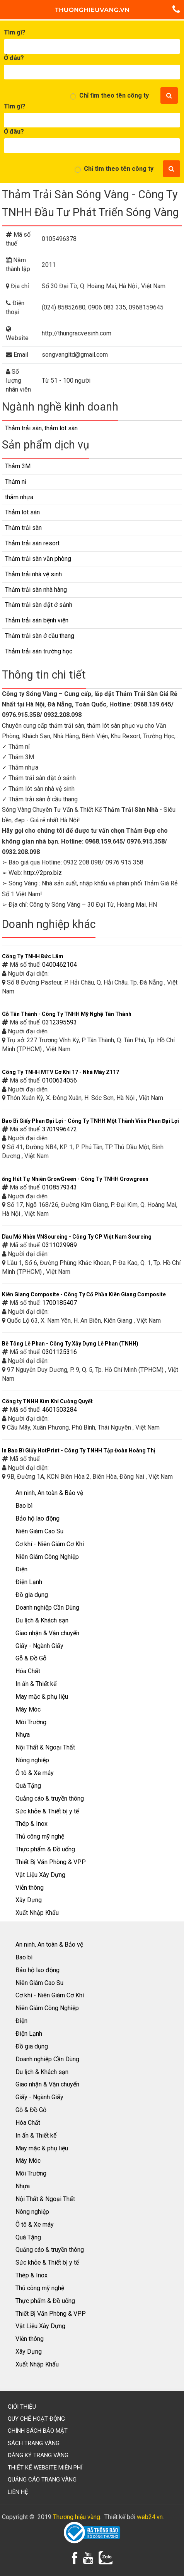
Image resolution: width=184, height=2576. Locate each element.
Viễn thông (29, 1887)
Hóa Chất (27, 1671)
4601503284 (59, 1409)
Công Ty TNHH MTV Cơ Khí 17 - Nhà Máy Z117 (60, 1072)
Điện (21, 1569)
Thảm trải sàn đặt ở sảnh (38, 604)
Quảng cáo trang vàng (42, 2479)
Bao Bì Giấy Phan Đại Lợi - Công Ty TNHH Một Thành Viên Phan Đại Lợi (90, 1121)
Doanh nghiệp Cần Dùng (47, 1607)
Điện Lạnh (28, 1582)
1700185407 (59, 1302)
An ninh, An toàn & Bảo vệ (49, 1493)
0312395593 (59, 1022)
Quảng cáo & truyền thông (49, 1798)
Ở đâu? (14, 58)
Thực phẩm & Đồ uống (45, 1849)
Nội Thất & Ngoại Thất (45, 1747)
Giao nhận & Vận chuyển (47, 1633)
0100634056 (59, 1080)
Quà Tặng (28, 1785)
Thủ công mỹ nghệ (39, 1836)
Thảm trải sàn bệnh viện (36, 620)
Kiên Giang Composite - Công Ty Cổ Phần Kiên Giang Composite (84, 1294)
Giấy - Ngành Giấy (39, 1646)
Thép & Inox (31, 1823)
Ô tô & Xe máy (34, 1773)
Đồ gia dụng (31, 1594)
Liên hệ (18, 2491)
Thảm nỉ (15, 481)
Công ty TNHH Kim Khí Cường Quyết (47, 1401)
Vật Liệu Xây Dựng (40, 1874)
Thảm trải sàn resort (32, 543)
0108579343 (59, 1187)
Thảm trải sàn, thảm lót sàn (41, 428)
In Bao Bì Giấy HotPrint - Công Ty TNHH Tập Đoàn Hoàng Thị (78, 1450)
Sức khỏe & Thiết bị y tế (47, 1811)
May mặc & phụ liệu (41, 1696)
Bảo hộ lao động (37, 1518)
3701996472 (59, 1129)
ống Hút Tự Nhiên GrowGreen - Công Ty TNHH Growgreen (75, 1179)
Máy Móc (28, 1709)
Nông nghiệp (32, 1760)
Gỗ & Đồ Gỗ (30, 1658)
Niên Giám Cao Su (39, 1531)
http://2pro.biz (43, 872)
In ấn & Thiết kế (35, 1684)
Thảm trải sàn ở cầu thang (39, 635)
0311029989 (59, 1245)
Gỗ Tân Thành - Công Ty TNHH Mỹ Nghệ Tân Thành (66, 1014)
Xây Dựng (28, 1900)
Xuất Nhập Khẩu (37, 1912)
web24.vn (150, 2517)
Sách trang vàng (34, 2443)
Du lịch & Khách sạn (41, 1620)
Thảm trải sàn (23, 527)
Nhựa (22, 1734)
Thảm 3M (18, 466)
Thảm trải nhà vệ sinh (33, 574)
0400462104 (59, 964)
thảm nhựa (19, 497)
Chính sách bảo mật (38, 2430)
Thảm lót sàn (22, 512)
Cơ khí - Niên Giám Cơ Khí (49, 1544)
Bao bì (23, 1505)
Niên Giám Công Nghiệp (47, 1556)
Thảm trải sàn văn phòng (38, 558)
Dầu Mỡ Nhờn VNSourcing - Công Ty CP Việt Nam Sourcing (77, 1237)
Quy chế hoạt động (36, 2418)
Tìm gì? (15, 32)
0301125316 (59, 1352)
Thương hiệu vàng (76, 2517)
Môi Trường (30, 1722)
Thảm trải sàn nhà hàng (36, 589)
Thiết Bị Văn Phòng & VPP (50, 1862)
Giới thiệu (22, 2406)
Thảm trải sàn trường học (38, 651)
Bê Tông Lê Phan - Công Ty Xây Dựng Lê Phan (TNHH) (70, 1343)
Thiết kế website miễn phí (45, 2467)
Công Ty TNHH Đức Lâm (32, 956)
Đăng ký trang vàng (38, 2455)
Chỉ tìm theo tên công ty (114, 95)
